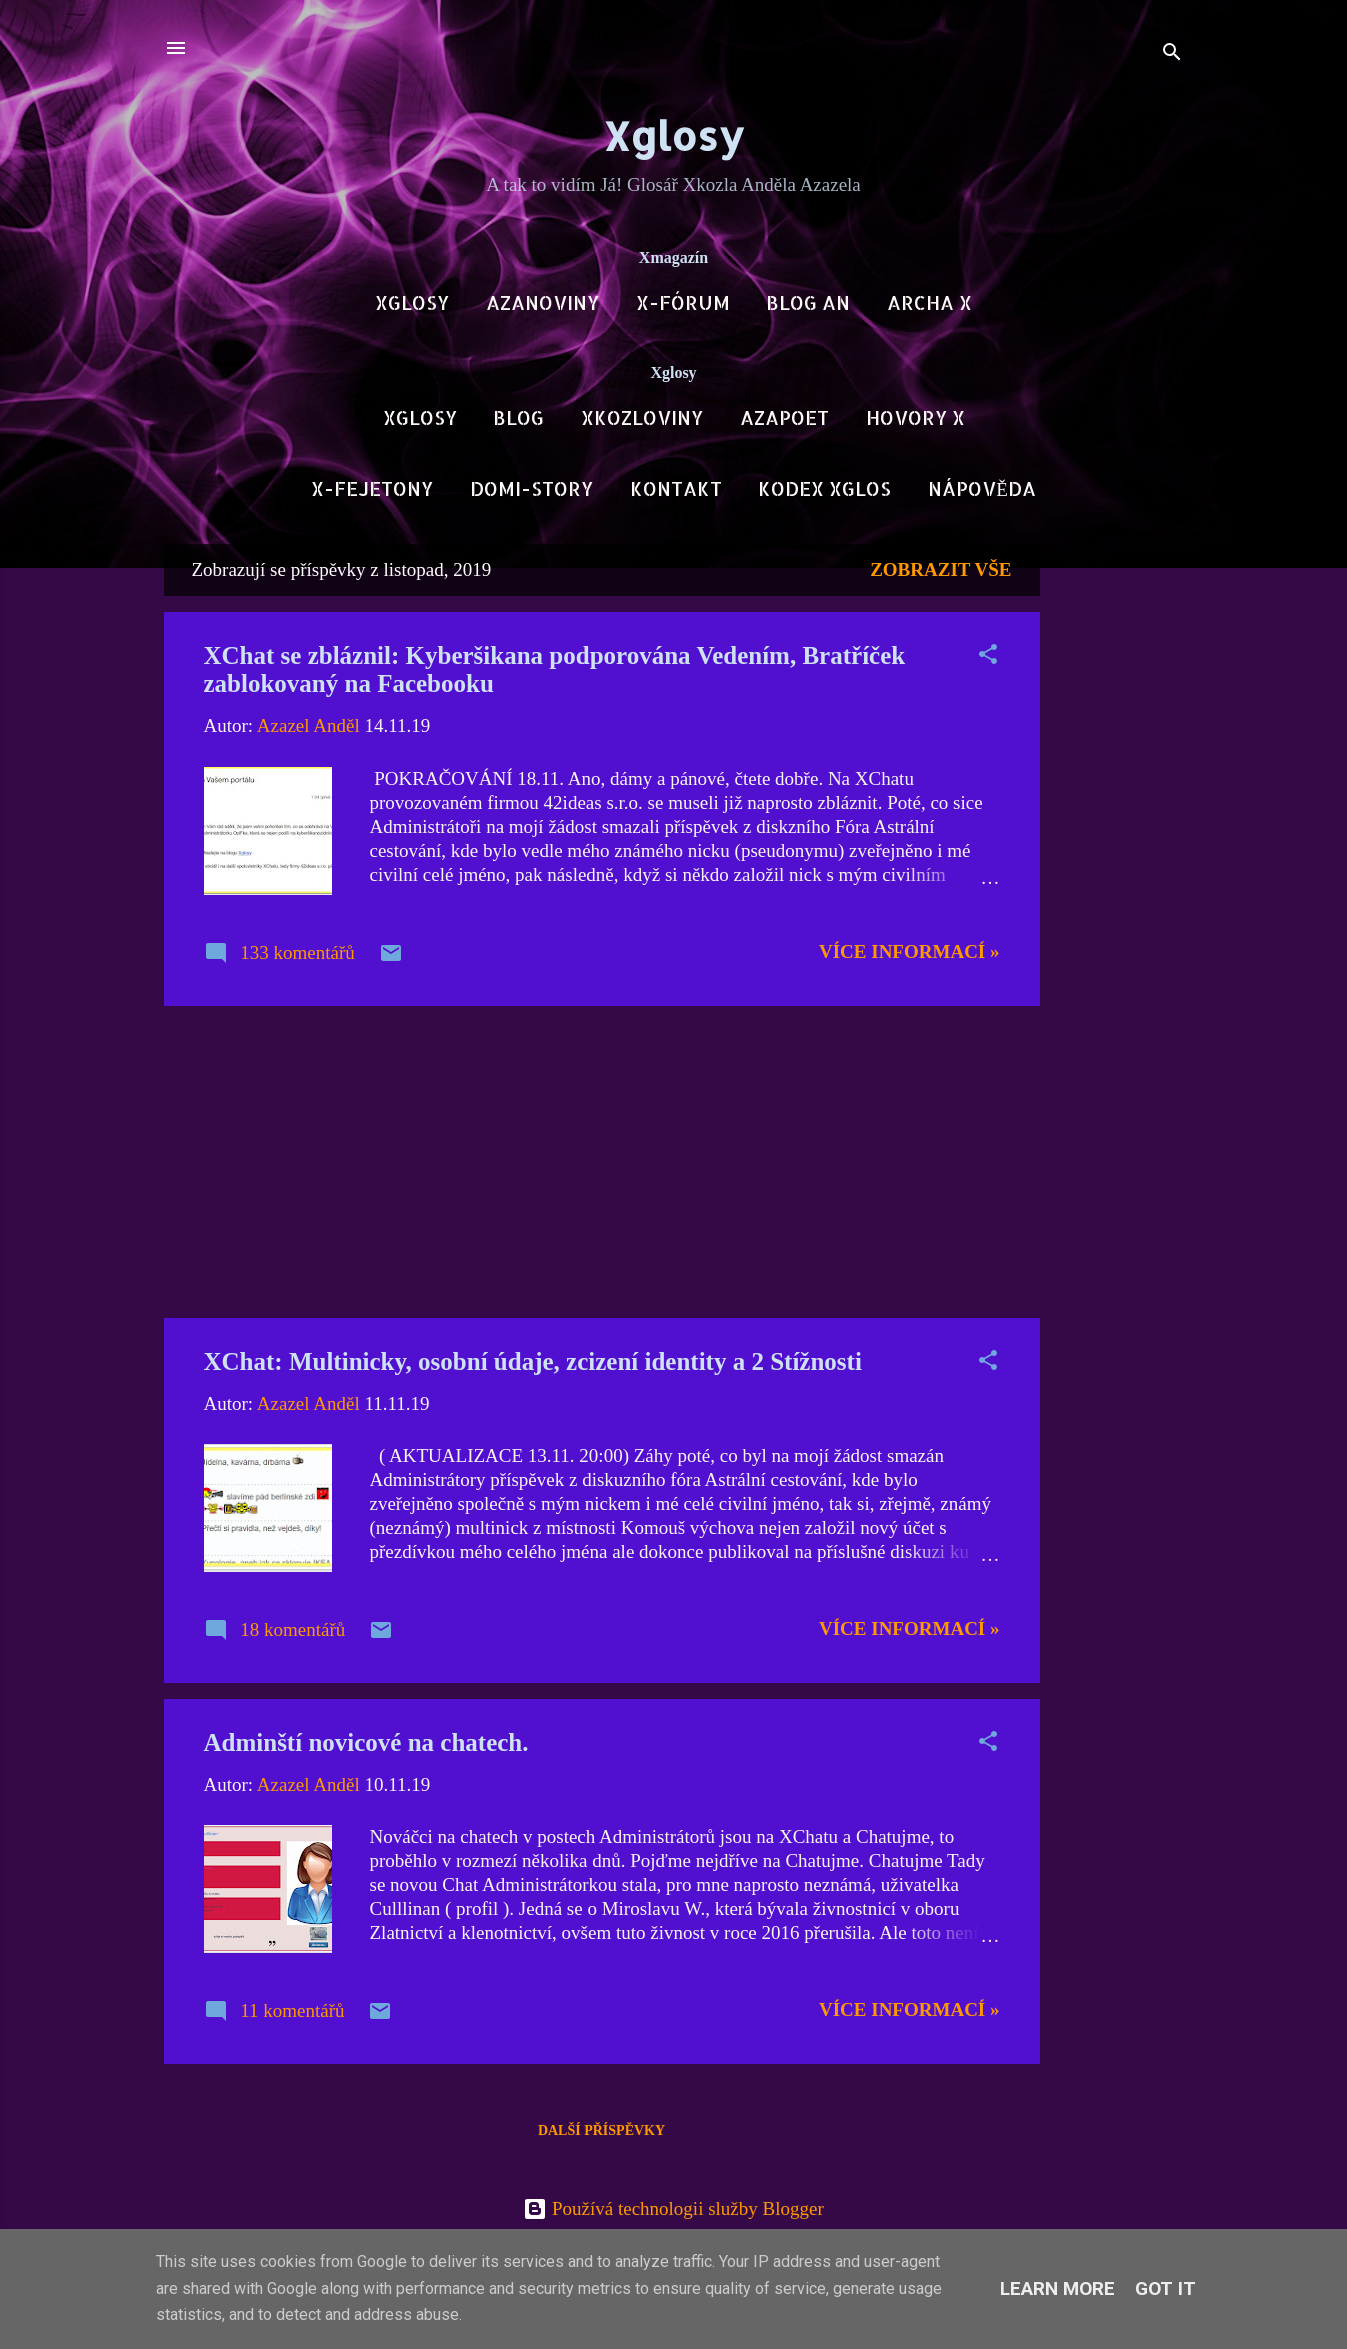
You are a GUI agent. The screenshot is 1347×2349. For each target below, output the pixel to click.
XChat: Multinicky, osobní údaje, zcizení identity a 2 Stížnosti (533, 1361)
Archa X (929, 302)
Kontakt (676, 488)
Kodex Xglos (824, 488)
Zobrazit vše (940, 569)
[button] (988, 657)
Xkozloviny (642, 417)
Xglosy (673, 135)
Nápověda (982, 488)
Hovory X (915, 417)
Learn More (1057, 2288)
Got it (1165, 2288)
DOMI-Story (531, 488)
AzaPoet (784, 417)
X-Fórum (683, 302)
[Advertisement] (1120, 844)
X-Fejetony (372, 488)
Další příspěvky (601, 2130)
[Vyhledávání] (1172, 54)
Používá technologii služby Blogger (673, 2208)
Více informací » (909, 951)
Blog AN (808, 302)
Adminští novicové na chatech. (366, 1742)
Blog (518, 417)
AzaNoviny (542, 302)
